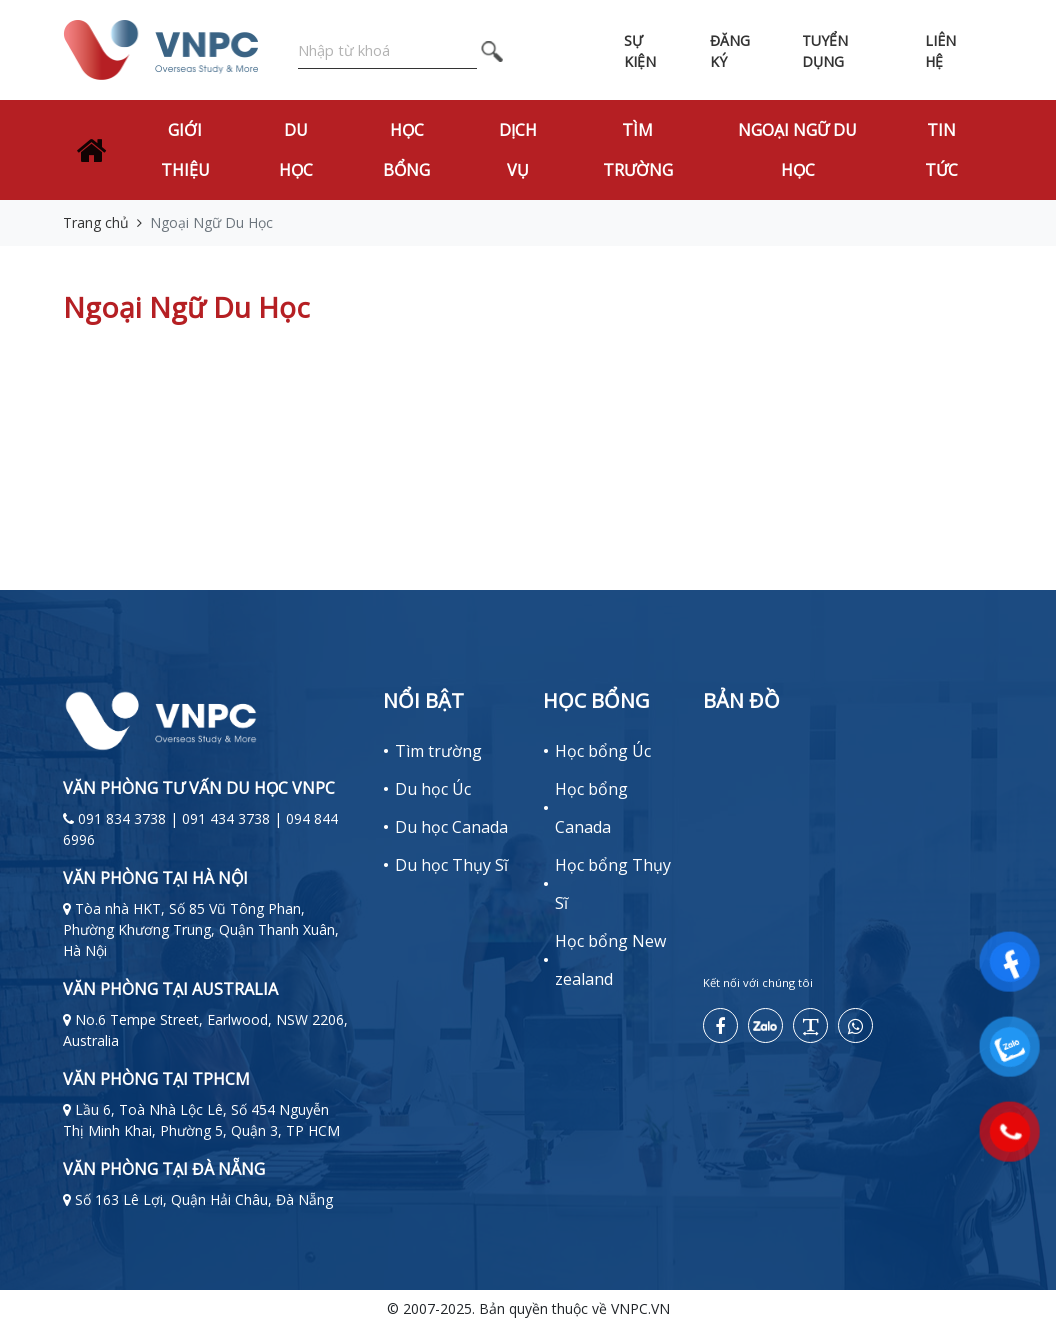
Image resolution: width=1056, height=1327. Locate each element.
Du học (296, 150)
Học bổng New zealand (610, 960)
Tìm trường (638, 150)
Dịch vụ (518, 150)
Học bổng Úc (603, 751)
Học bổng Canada (591, 808)
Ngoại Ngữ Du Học (797, 150)
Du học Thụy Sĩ (451, 865)
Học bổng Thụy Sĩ (613, 884)
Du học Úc (433, 789)
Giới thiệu (185, 150)
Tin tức (941, 150)
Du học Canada (451, 827)
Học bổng (406, 150)
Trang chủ (96, 222)
